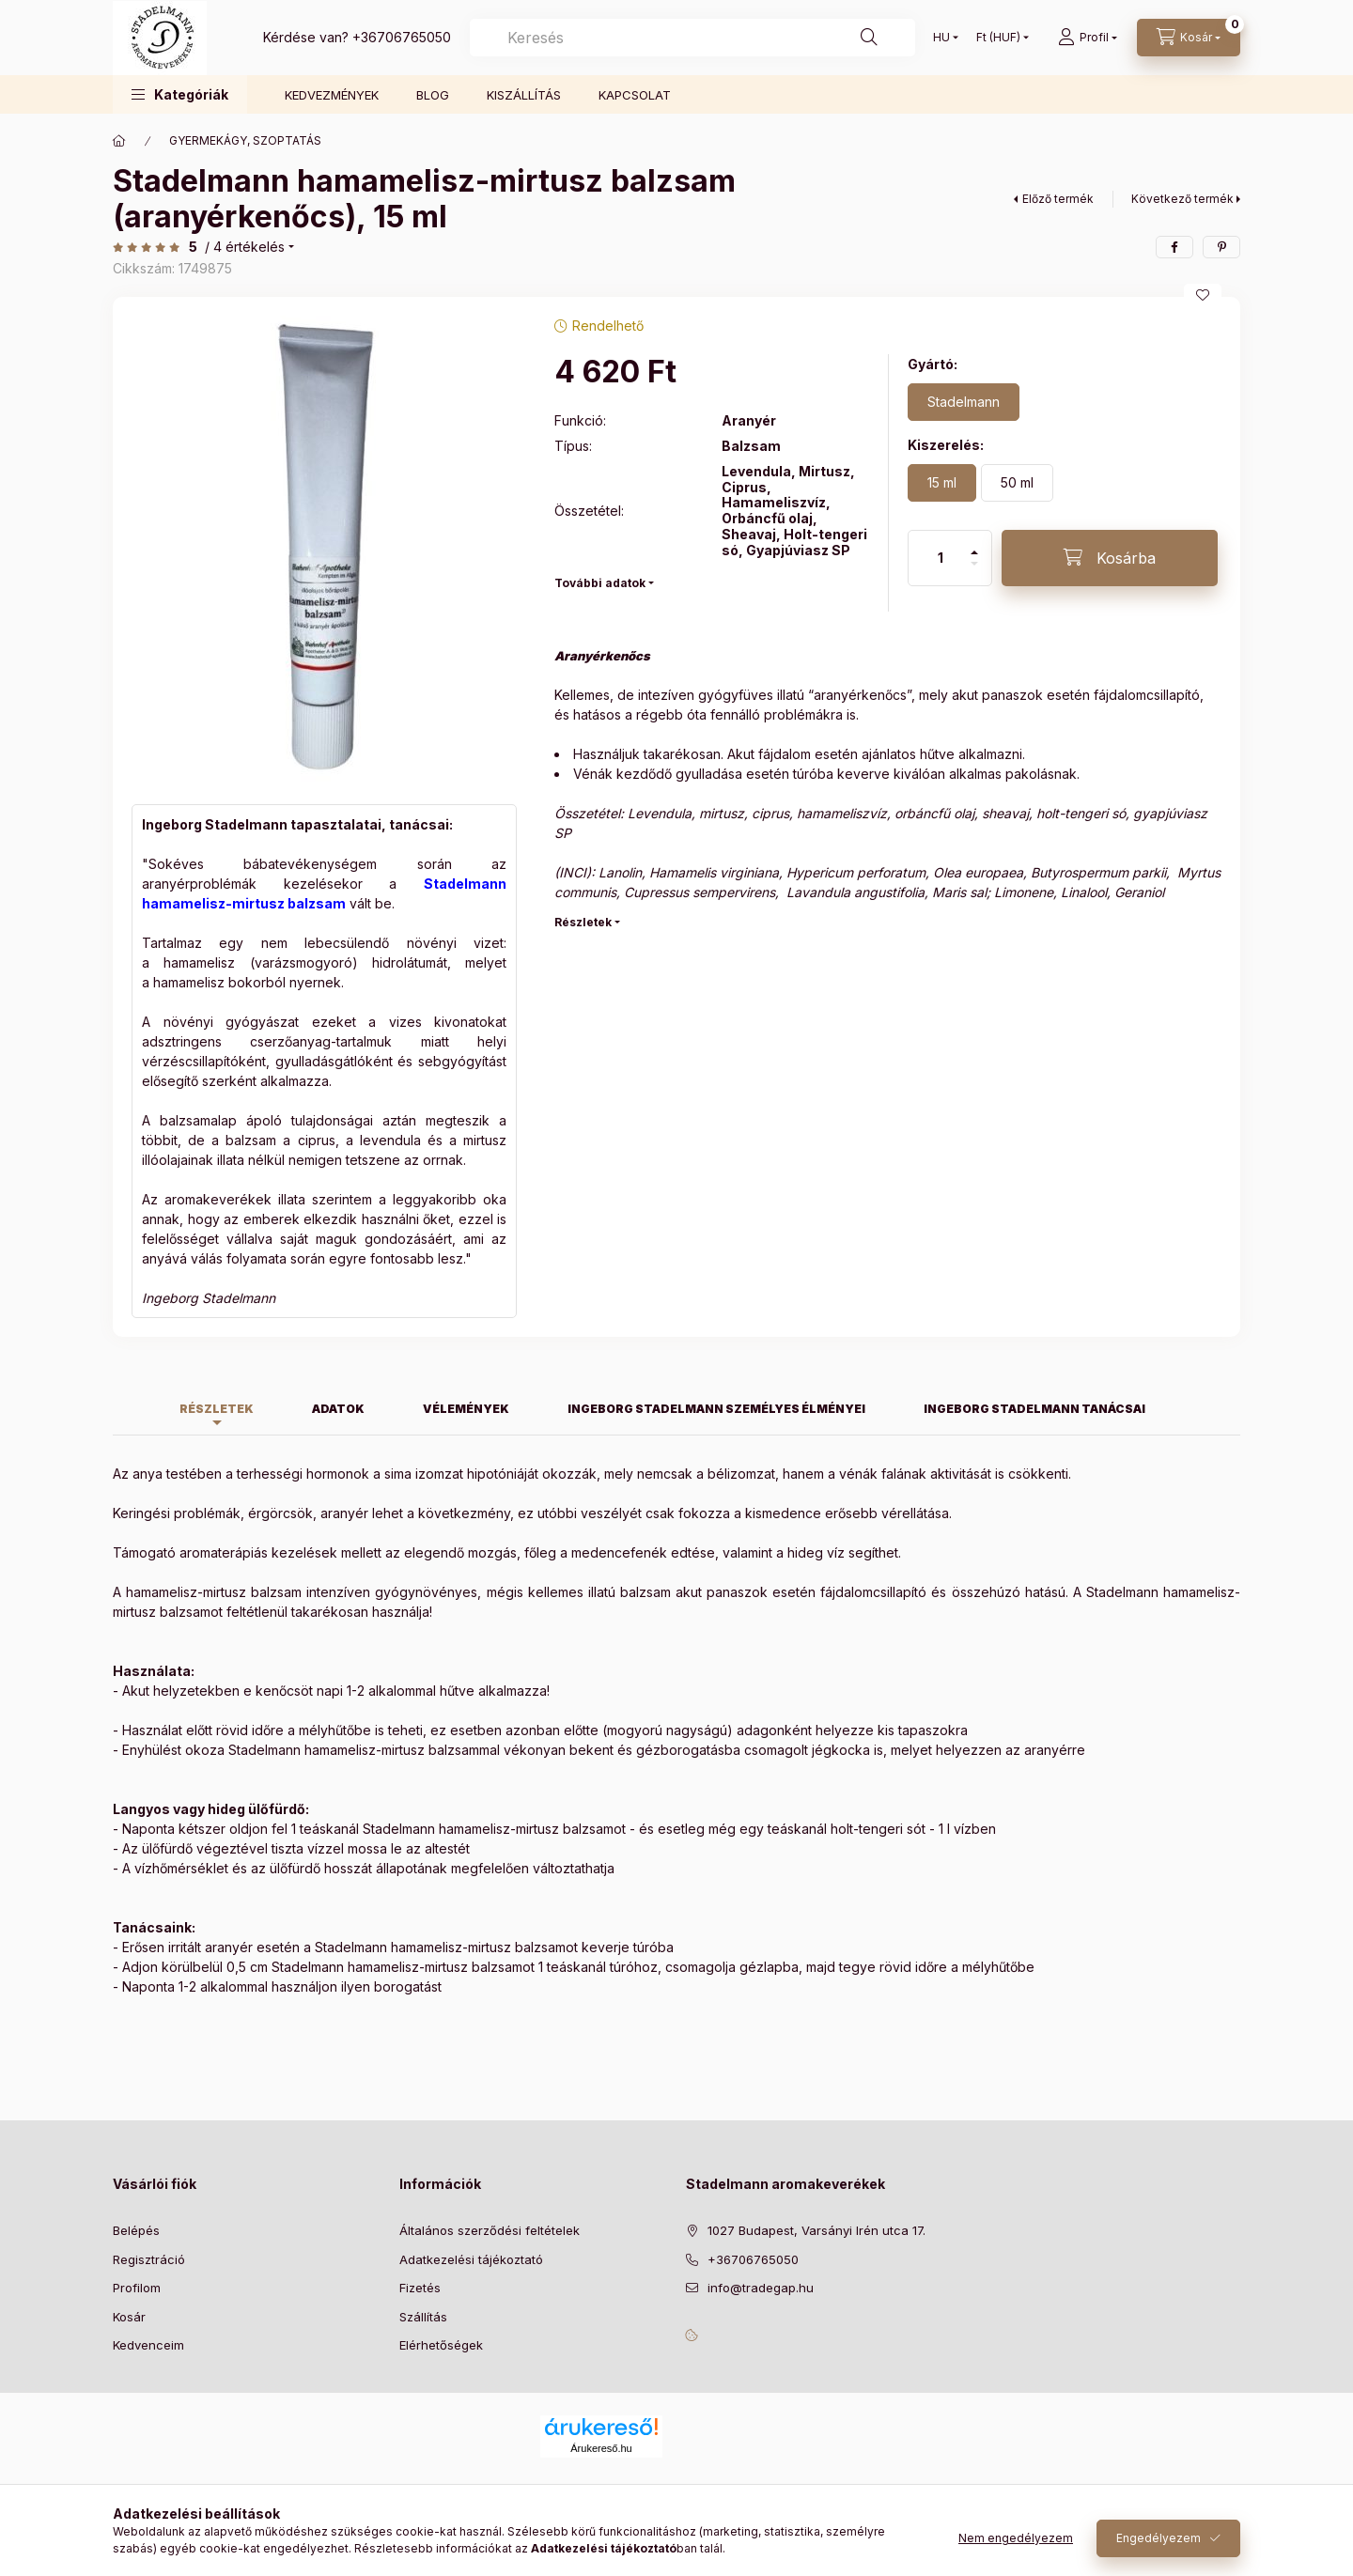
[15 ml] (942, 483)
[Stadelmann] (963, 402)
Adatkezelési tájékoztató (471, 2259)
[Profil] (1087, 37)
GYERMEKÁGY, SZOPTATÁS (245, 140)
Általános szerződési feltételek (489, 2230)
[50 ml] (1017, 483)
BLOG (432, 94)
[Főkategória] (119, 140)
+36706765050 (401, 37)
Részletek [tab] (216, 1409)
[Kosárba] (1110, 558)
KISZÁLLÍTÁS (524, 94)
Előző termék (1058, 199)
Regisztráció (149, 2259)
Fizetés (420, 2287)
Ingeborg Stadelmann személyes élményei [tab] (716, 1409)
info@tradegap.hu (761, 2287)
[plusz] (974, 544)
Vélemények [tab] (466, 1409)
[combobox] (692, 37)
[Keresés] (869, 37)
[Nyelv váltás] (941, 38)
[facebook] (1174, 247)
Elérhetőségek (441, 2344)
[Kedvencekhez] (1202, 295)
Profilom (137, 2287)
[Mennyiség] (940, 558)
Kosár (129, 2316)
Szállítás (423, 2316)
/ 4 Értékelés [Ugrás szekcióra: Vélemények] (245, 247)
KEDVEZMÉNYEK (332, 94)
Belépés (136, 2230)
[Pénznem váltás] (998, 38)
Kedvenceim (148, 2344)
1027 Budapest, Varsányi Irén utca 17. (816, 2230)
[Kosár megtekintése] (1188, 37)
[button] (180, 94)
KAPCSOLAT (635, 94)
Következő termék (1182, 199)
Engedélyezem (1158, 2538)
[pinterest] (1221, 247)
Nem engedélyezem (1015, 2538)
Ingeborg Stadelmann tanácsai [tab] (1034, 1409)
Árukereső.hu (600, 2448)
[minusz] (974, 571)
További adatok (599, 583)
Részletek (583, 922)
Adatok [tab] (338, 1409)
